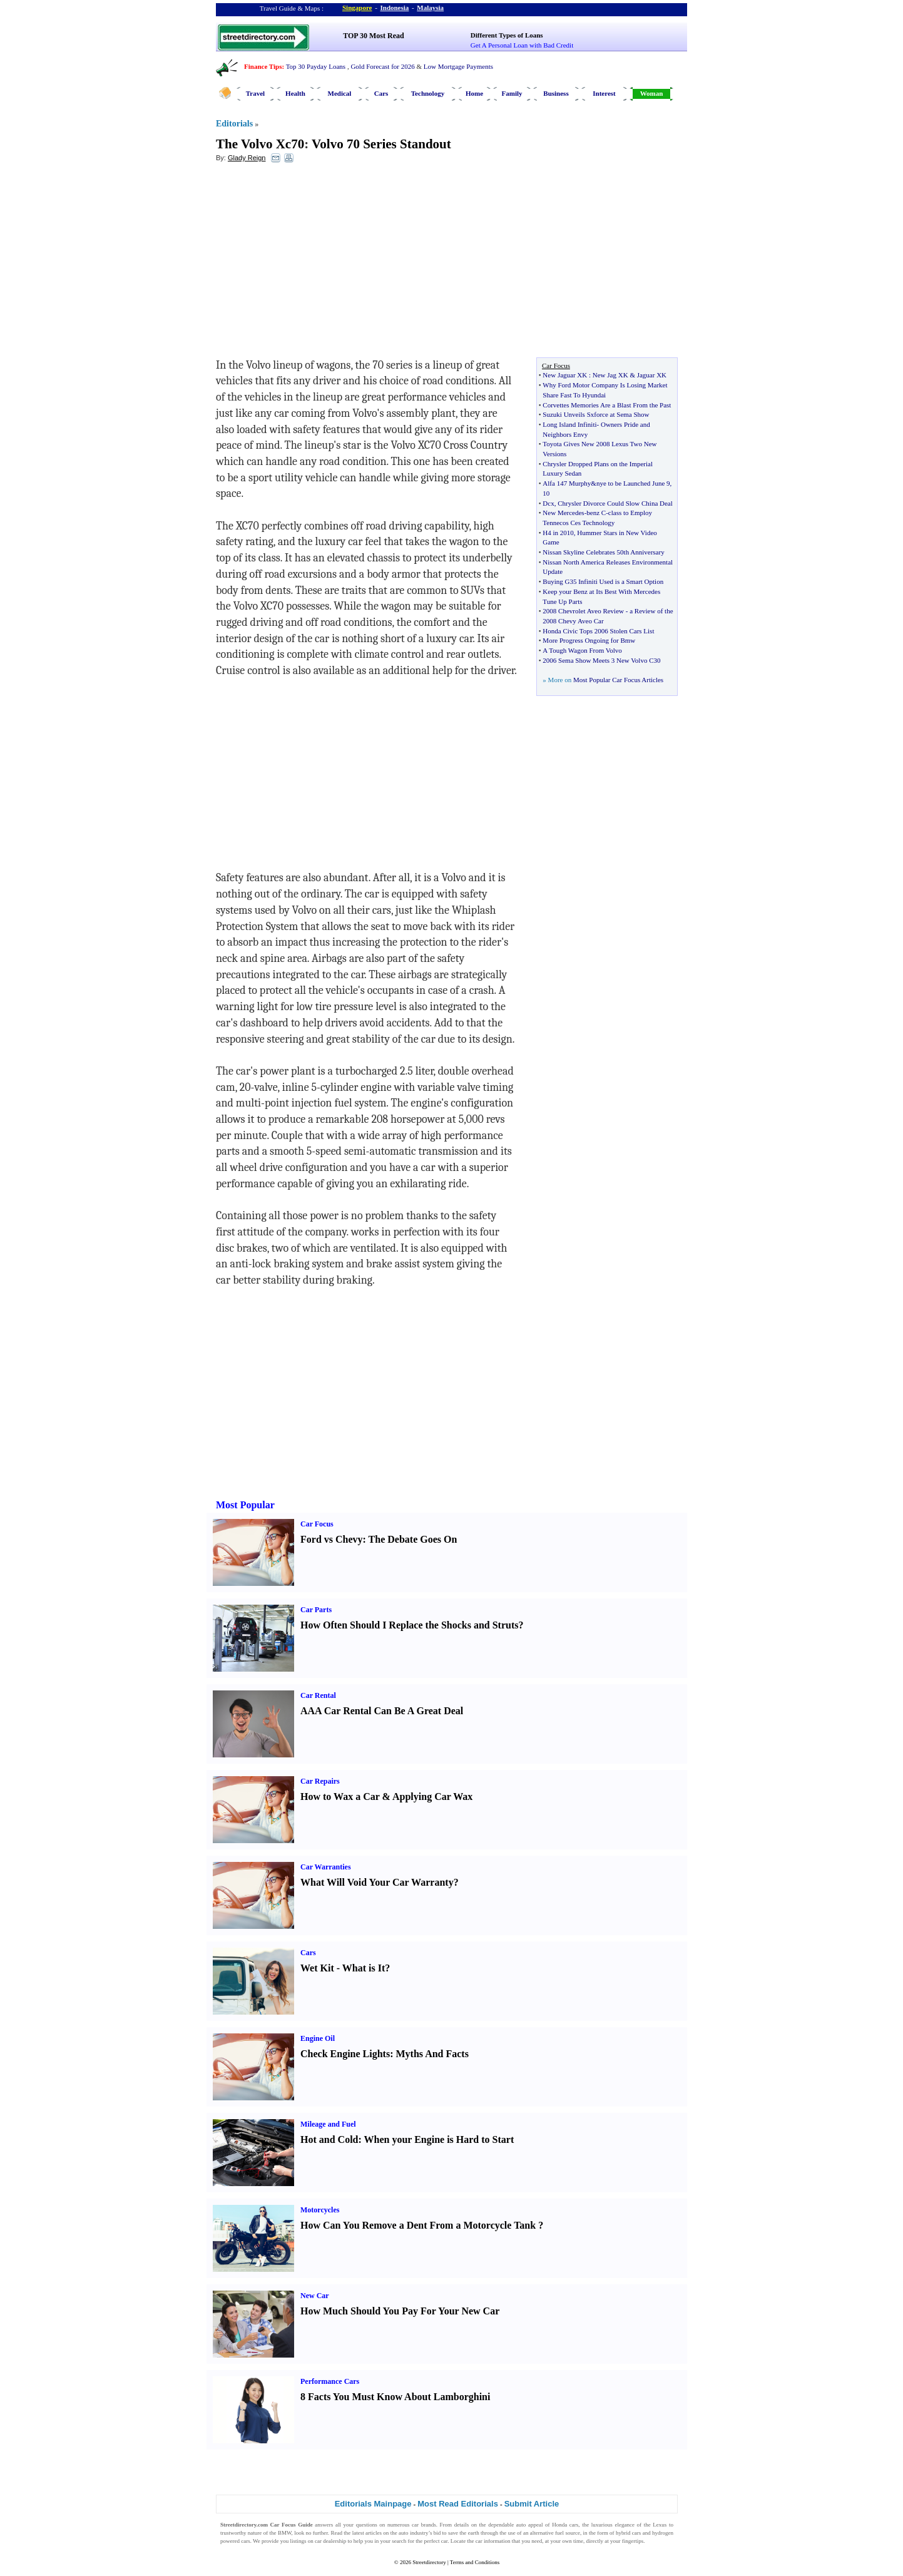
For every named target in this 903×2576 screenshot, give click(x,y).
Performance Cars (329, 2381)
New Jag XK (610, 375)
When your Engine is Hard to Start (439, 2139)
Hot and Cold (329, 2139)
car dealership (330, 2541)
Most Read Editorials (457, 2503)
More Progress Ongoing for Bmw (589, 640)
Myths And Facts (431, 2053)
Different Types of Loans (507, 35)
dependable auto (507, 2525)
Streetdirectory (429, 2562)
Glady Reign (247, 157)
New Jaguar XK (565, 375)
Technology (427, 93)
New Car (314, 2295)
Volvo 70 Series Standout (381, 143)
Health (295, 93)
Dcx (548, 503)
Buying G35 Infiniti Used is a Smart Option (603, 581)
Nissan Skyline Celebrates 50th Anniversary (603, 552)
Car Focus (317, 1524)
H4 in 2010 (558, 532)
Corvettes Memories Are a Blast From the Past (607, 405)
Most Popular (245, 1505)
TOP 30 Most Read (373, 35)
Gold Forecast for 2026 (382, 66)
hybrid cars (628, 2533)
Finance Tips (263, 66)
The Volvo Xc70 (260, 143)
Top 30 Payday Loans (315, 66)
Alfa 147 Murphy (567, 483)
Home (474, 93)
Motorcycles (319, 2209)
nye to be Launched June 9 (633, 483)
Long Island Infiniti (569, 424)
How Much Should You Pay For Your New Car (399, 2311)
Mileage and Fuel (328, 2124)
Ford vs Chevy (331, 1539)
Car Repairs (320, 1781)
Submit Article (531, 2503)
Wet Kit (317, 1968)
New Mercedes (563, 512)
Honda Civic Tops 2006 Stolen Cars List (598, 631)
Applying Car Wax (432, 1796)
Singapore (357, 7)
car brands (424, 2525)
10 (546, 493)
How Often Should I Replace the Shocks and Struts (409, 1625)
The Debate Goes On (413, 1539)
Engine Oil (317, 2038)
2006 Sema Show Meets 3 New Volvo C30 (601, 660)
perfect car (436, 2541)
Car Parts (316, 1609)
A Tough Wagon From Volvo (582, 650)
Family (512, 93)
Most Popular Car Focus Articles (618, 679)
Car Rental (318, 1695)
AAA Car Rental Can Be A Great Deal (381, 1710)
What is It (363, 1968)
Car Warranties (325, 1867)
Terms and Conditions (474, 2562)
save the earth (463, 2533)
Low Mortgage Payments (458, 66)
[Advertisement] (318, 263)
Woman (651, 93)
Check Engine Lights (345, 2053)
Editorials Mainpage (373, 2503)
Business (555, 93)
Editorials (234, 123)
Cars (381, 93)
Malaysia (430, 7)
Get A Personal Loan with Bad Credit (522, 45)
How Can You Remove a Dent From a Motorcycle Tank (418, 2225)
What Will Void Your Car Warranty (377, 1882)
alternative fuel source (555, 2533)
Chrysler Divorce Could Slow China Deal (615, 503)
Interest (604, 93)
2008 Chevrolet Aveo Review (583, 611)
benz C (596, 512)
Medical (340, 93)
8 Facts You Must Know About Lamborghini (395, 2396)
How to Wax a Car (340, 1796)
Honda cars (565, 2525)
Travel (255, 93)
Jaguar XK (651, 375)
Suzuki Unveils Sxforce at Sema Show (596, 414)
